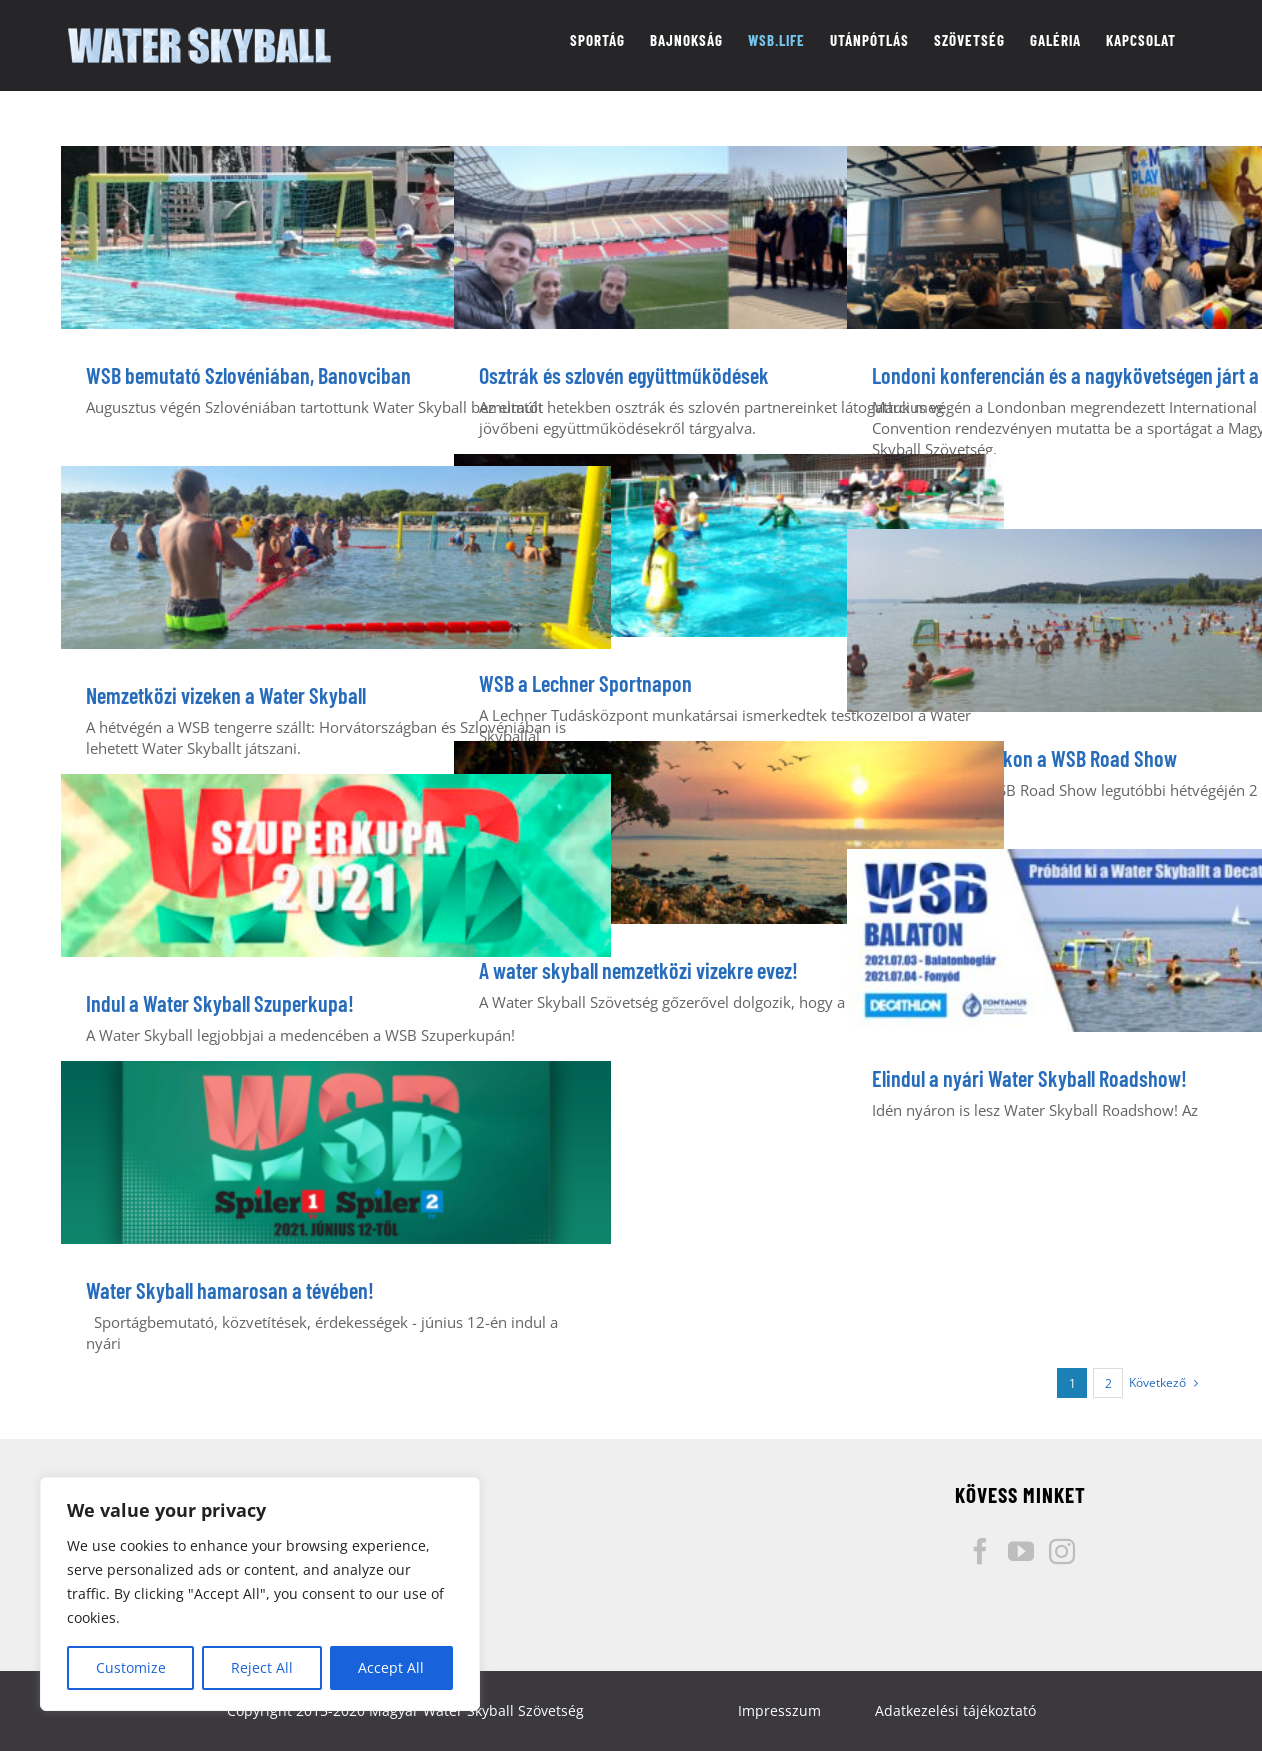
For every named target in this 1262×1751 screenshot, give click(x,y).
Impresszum (779, 1710)
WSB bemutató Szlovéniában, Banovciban (248, 375)
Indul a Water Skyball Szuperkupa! (220, 1003)
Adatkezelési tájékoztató (955, 1710)
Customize (131, 1667)
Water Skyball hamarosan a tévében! (230, 1290)
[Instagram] (1062, 1551)
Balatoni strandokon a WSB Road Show (1024, 758)
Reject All (262, 1667)
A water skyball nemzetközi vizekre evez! (638, 970)
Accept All (391, 1667)
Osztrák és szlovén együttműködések (624, 375)
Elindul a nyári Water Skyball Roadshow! (1029, 1078)
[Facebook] (980, 1551)
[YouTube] (1021, 1551)
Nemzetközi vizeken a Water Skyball (226, 695)
